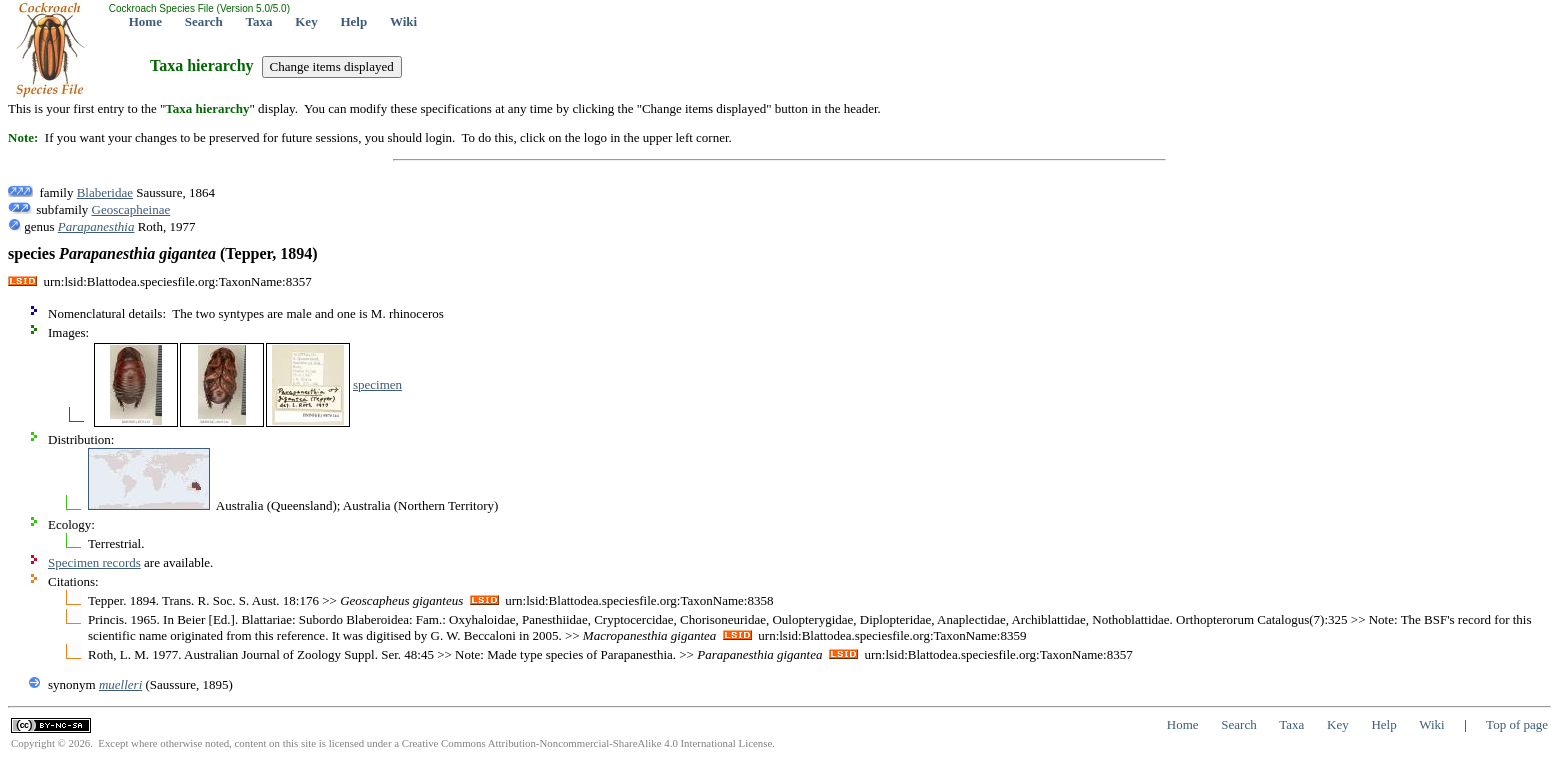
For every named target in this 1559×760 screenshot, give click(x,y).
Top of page (1517, 724)
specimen (377, 384)
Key (306, 21)
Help (353, 21)
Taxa (259, 21)
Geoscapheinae (131, 209)
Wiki (403, 21)
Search (204, 21)
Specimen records (94, 562)
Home (145, 21)
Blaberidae (105, 192)
